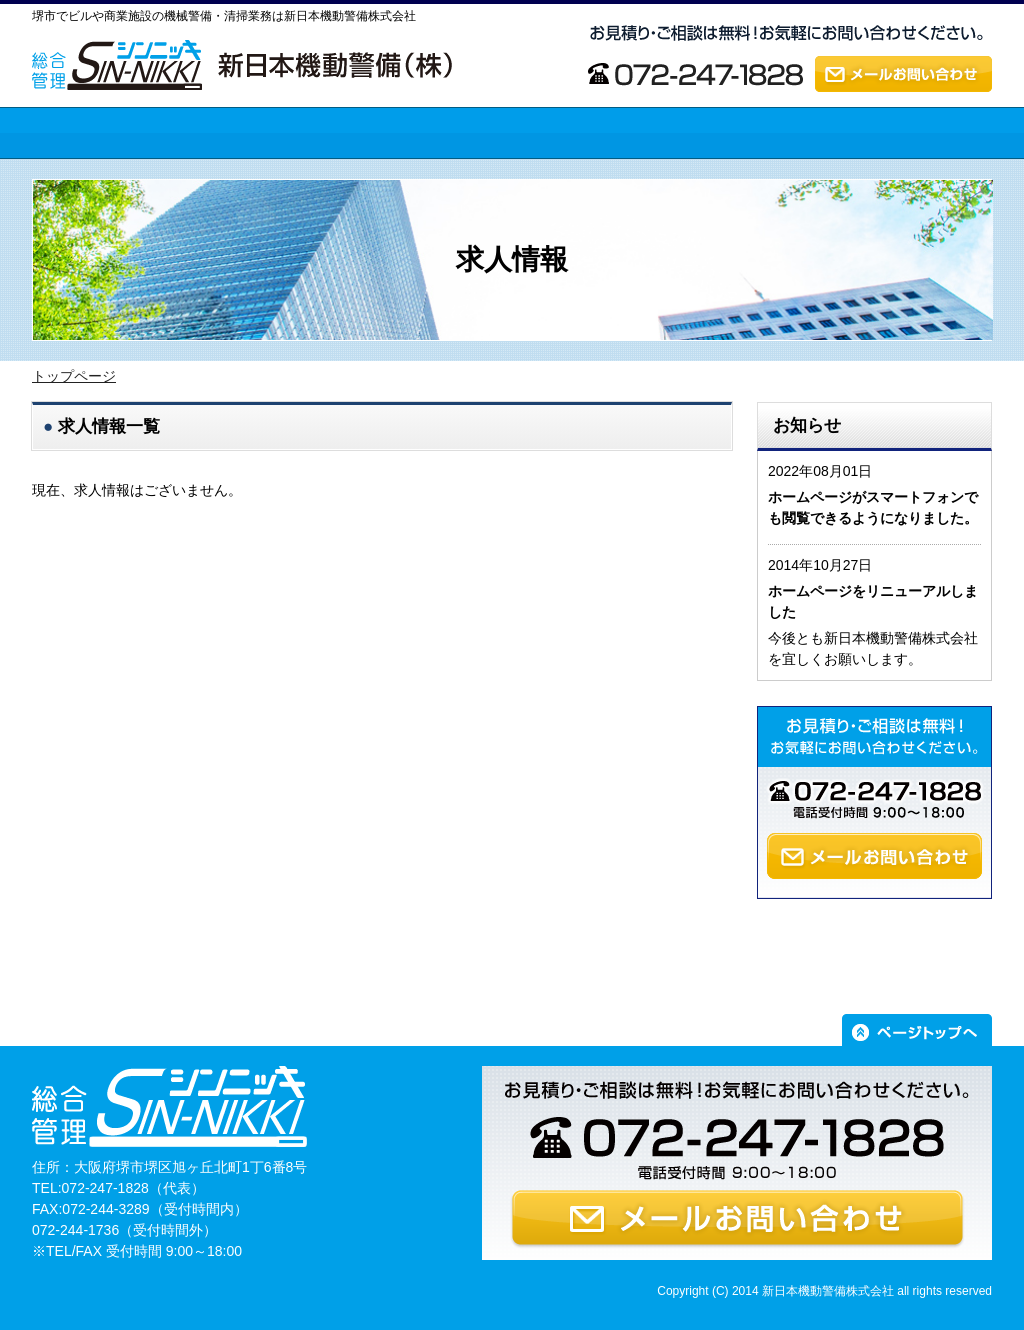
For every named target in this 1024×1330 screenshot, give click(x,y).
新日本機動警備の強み (297, 169)
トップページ (73, 169)
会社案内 (637, 169)
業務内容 (445, 169)
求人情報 (828, 169)
